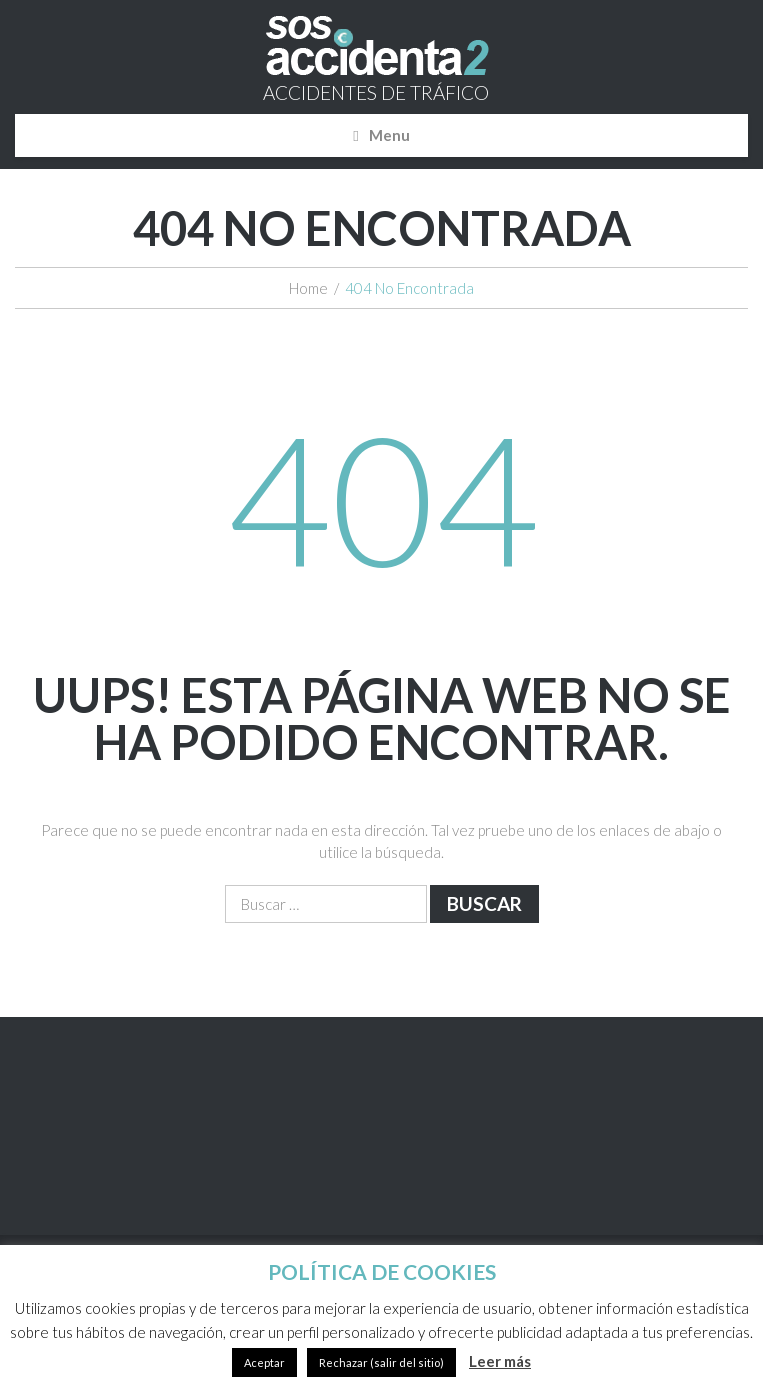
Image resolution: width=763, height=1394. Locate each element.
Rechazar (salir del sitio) (381, 1362)
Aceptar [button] (264, 1362)
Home (308, 288)
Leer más (500, 1361)
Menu (389, 135)
